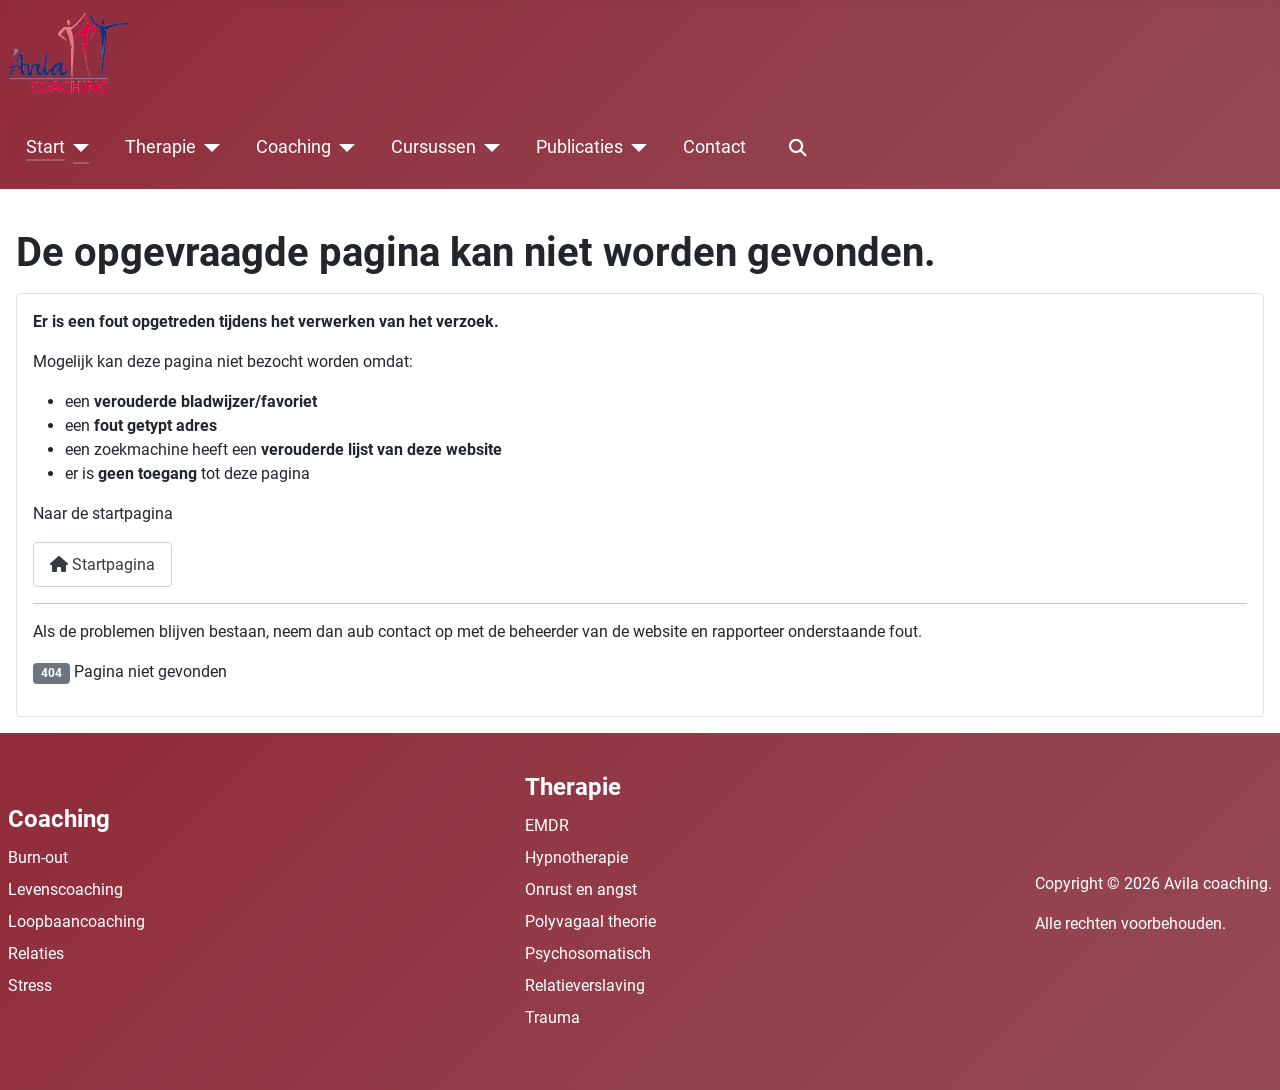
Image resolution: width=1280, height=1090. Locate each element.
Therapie (160, 147)
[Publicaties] (635, 148)
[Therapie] (208, 148)
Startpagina (102, 564)
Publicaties (579, 147)
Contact (714, 147)
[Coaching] (343, 148)
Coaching (293, 147)
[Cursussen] (488, 148)
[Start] (77, 148)
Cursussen (433, 147)
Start (45, 147)
